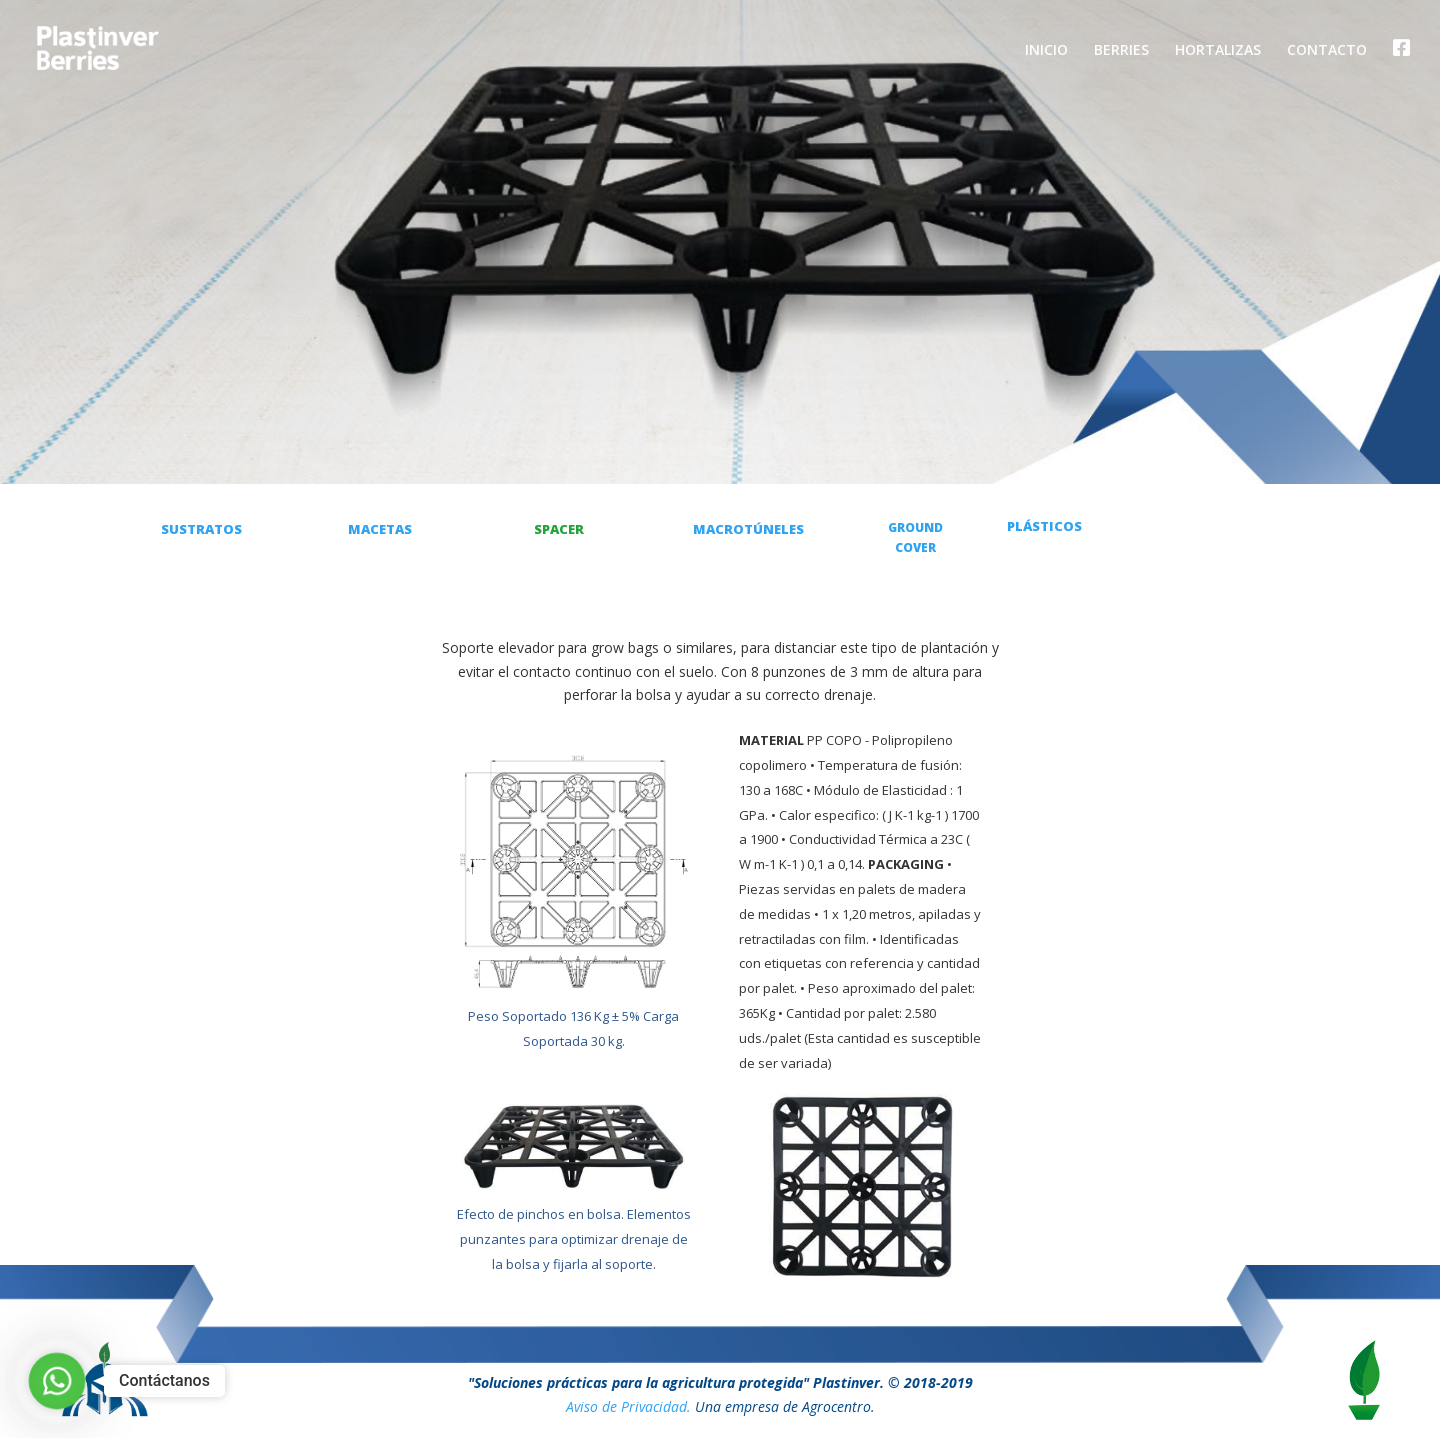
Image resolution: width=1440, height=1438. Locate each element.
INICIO (1046, 51)
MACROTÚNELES (748, 529)
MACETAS (380, 529)
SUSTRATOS (201, 529)
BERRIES (1121, 51)
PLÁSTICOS (1044, 526)
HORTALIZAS (1218, 51)
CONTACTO (1327, 51)
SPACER (559, 529)
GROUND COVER (915, 537)
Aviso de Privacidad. (628, 1406)
